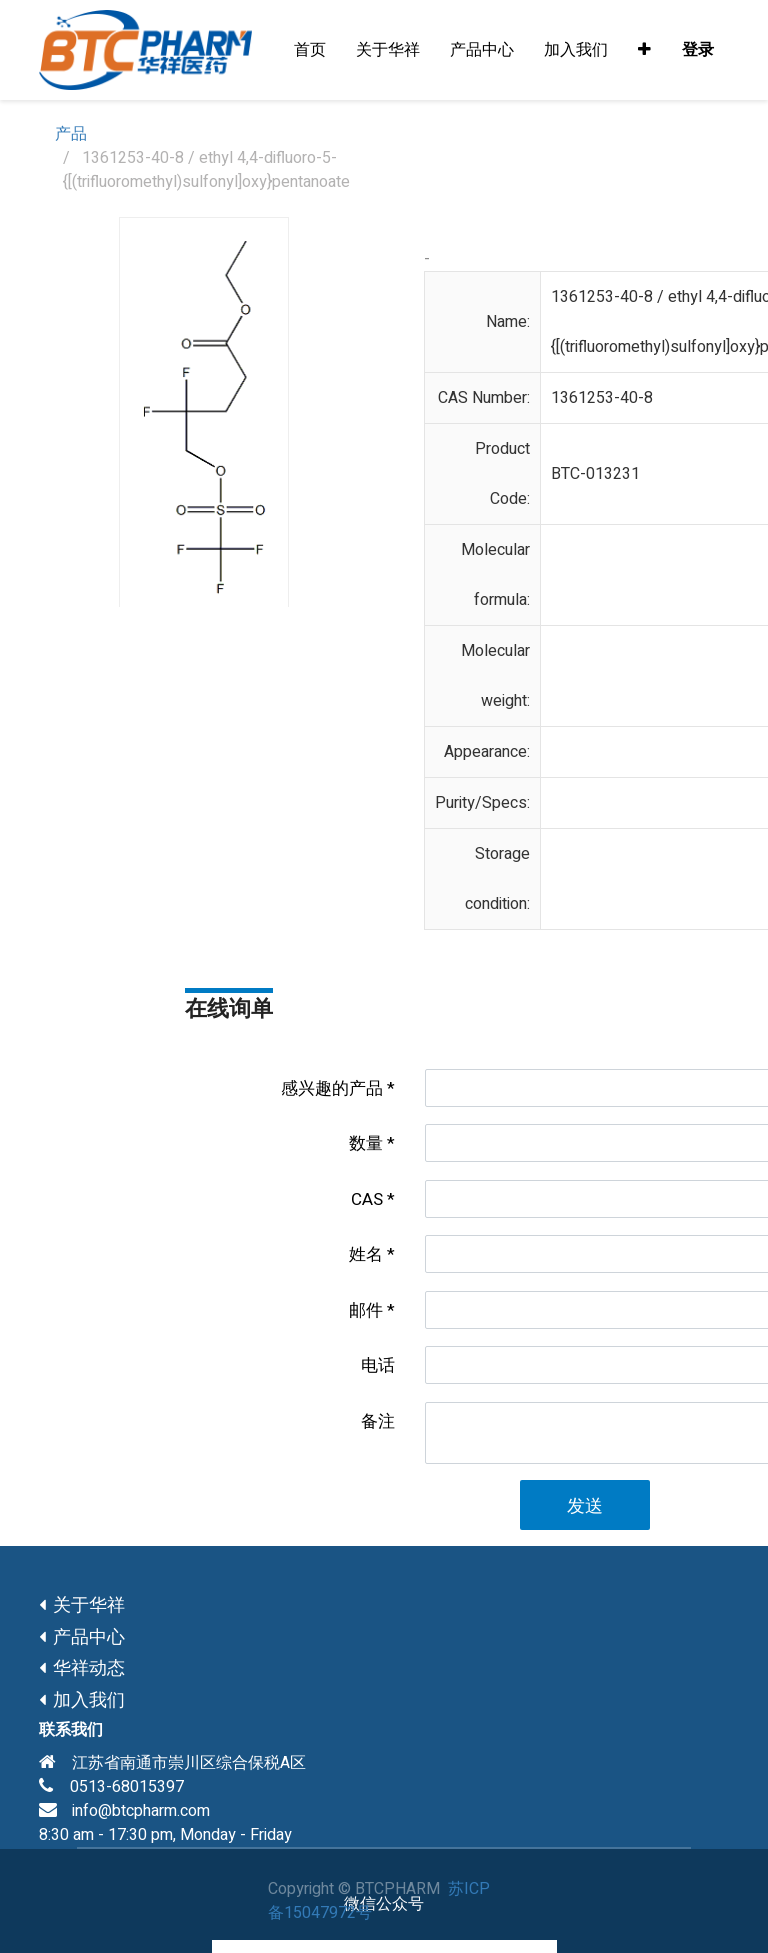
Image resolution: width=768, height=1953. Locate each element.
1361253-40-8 (602, 398)
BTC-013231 (595, 474)
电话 (378, 1365)
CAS (367, 1199)
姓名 (366, 1254)
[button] (644, 50)
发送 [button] (585, 1506)
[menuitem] (310, 50)
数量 (366, 1143)
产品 (71, 134)
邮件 (366, 1310)
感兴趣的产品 (332, 1088)
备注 (378, 1421)
